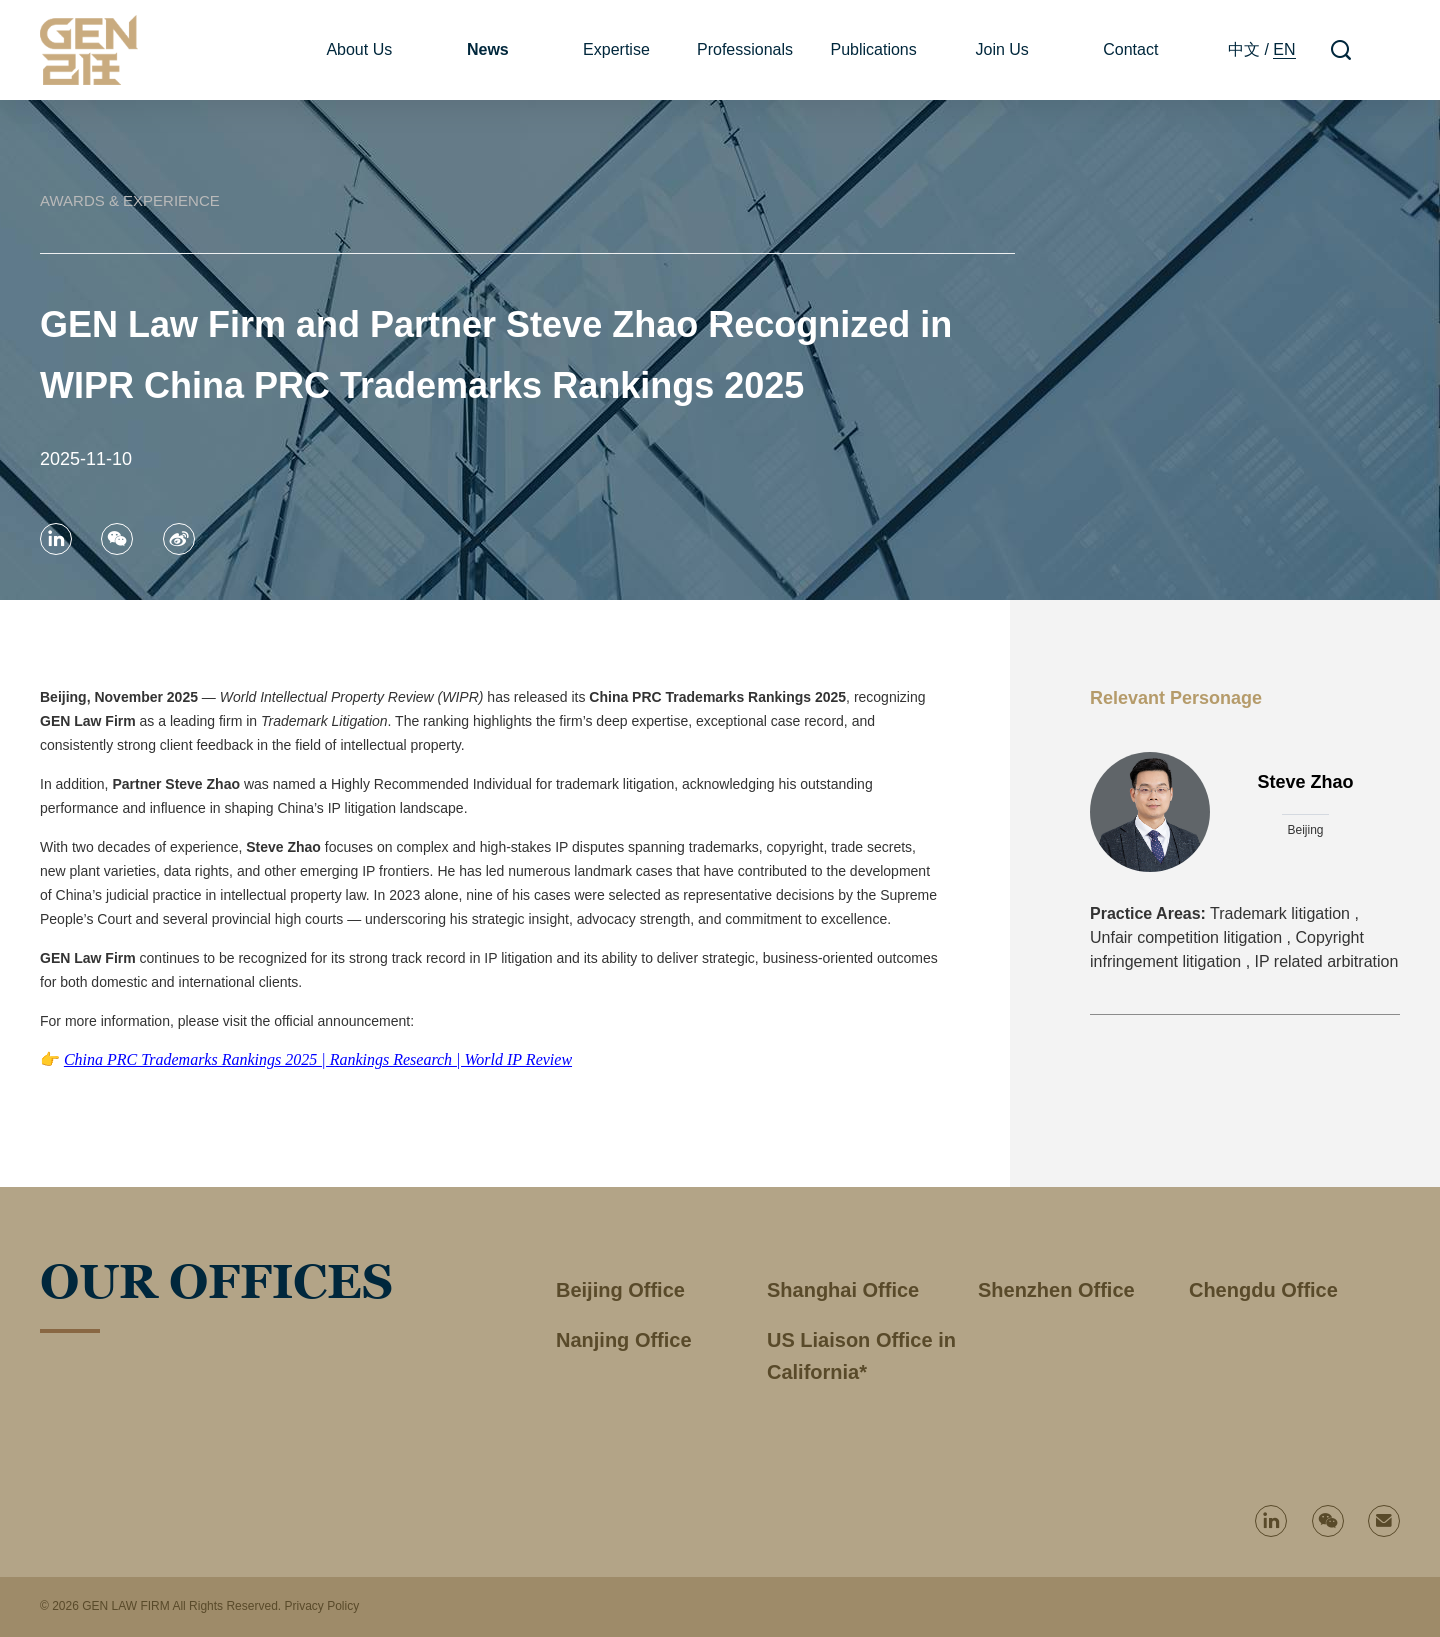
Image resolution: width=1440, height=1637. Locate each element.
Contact (1130, 49)
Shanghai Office (843, 1290)
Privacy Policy (321, 1606)
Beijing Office (620, 1290)
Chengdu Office (1263, 1290)
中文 (1244, 49)
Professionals (745, 49)
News (488, 49)
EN (1284, 49)
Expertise (616, 49)
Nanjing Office (624, 1340)
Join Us (1002, 49)
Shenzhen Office (1056, 1290)
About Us (359, 49)
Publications (873, 49)
